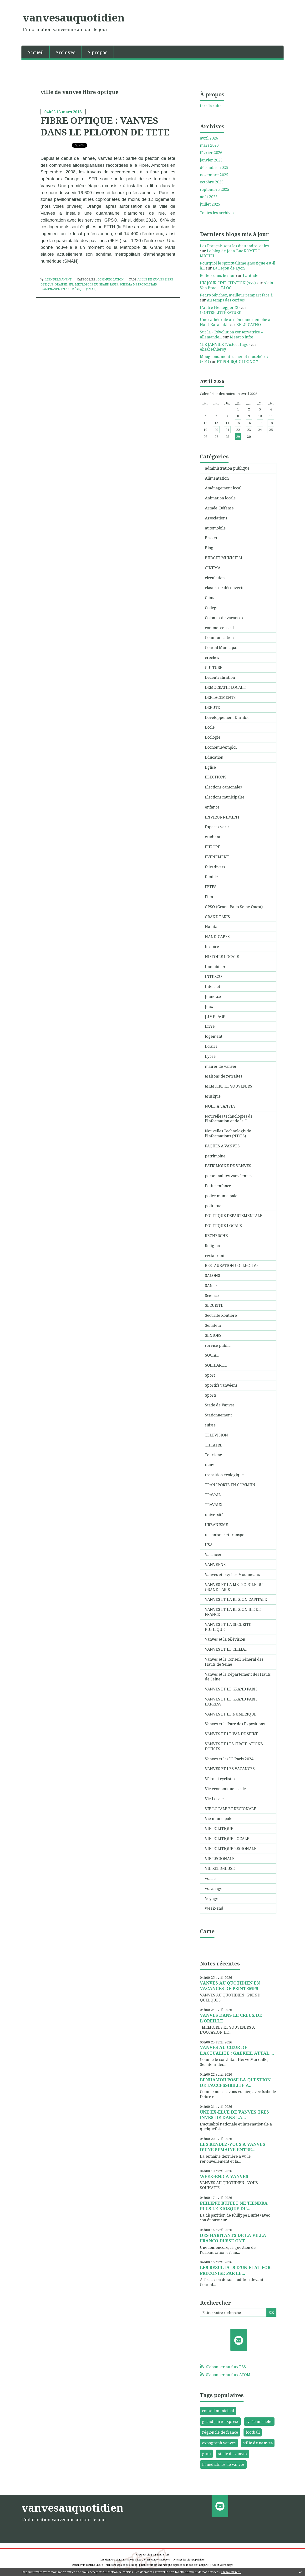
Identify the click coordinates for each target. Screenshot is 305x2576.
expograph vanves (219, 2443)
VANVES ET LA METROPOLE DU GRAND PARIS (234, 1587)
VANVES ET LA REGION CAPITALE (236, 1599)
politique (213, 1205)
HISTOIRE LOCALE (222, 956)
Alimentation (217, 478)
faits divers (215, 867)
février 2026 (211, 152)
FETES (210, 886)
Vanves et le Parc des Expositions (235, 1723)
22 (238, 429)
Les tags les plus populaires (188, 2559)
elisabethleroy (213, 349)
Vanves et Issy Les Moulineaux (232, 1574)
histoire (212, 946)
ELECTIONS (215, 777)
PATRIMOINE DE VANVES (228, 1165)
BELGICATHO (248, 324)
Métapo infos (242, 337)
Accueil (35, 52)
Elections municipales (224, 797)
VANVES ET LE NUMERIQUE (230, 1714)
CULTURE (213, 667)
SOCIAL (212, 1355)
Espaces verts (217, 826)
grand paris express (220, 2421)
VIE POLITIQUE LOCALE (227, 1838)
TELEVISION (216, 1435)
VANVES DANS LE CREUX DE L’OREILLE (231, 2017)
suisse (210, 1425)
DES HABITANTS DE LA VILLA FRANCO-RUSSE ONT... (233, 2238)
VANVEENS (215, 1564)
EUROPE (212, 847)
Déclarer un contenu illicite (87, 2564)
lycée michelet (259, 2421)
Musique (213, 1096)
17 (260, 422)
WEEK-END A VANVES (224, 2176)
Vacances (213, 1554)
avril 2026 (209, 138)
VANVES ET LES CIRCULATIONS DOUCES (234, 1746)
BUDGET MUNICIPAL (224, 557)
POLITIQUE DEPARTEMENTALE (233, 1215)
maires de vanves (221, 1066)
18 (271, 422)
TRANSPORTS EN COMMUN (230, 1485)
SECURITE (214, 1305)
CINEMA (212, 567)
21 (227, 429)
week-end (214, 1908)
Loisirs (211, 1046)
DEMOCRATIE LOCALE (225, 687)
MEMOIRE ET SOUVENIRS (228, 1086)
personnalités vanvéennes (228, 1175)
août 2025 (209, 196)
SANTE (211, 1285)
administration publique (227, 468)
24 (260, 429)
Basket (211, 537)
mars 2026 (209, 145)
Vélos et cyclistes (220, 1778)
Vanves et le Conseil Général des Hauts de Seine (234, 1662)
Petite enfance (218, 1185)
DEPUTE (212, 707)
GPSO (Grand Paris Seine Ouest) (234, 906)
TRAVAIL (213, 1495)
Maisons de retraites (223, 1076)
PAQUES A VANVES (222, 1146)
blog (229, 2564)
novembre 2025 (214, 174)
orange (61, 284)
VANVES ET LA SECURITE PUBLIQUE (228, 1627)
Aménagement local (223, 488)
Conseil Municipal (221, 647)
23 (249, 429)
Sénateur (213, 1325)
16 (249, 422)
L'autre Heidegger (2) (219, 307)
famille (211, 876)
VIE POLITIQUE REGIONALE (230, 1848)
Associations (216, 518)
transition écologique (224, 1474)
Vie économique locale (225, 1788)
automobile (215, 528)
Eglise (210, 767)
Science (212, 1295)
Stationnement (218, 1415)
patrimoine (215, 1156)
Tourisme (213, 1454)
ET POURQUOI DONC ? (237, 361)
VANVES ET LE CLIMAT (226, 1649)
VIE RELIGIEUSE (220, 1868)
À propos (97, 52)
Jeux (209, 1006)
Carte (207, 1931)
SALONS (212, 1275)
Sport (210, 1375)
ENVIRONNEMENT (222, 817)
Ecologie (212, 737)
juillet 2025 (210, 204)
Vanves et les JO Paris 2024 (229, 1759)
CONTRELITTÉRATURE (220, 312)
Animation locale (220, 498)
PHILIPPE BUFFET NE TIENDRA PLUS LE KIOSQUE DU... (234, 2205)
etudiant (212, 837)
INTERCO (213, 976)
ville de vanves (258, 2443)
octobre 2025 (212, 182)
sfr (71, 284)
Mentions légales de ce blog (121, 2564)
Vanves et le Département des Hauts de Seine (238, 1677)
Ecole (210, 727)
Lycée (210, 1056)
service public (217, 1345)
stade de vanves (232, 2453)
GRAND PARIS (217, 916)
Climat (211, 597)
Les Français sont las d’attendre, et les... (236, 246)
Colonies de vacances (224, 617)
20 (216, 429)
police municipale (221, 1195)
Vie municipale (218, 1818)
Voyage (211, 1898)
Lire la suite (211, 106)
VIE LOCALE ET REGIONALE (230, 1808)
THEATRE (213, 1445)
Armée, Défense (219, 508)
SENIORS (213, 1335)
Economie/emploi (221, 747)
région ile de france (220, 2432)
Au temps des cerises (226, 300)
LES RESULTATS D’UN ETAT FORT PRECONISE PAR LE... (237, 2270)
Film (209, 896)
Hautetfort (163, 2554)
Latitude (250, 275)
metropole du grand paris (96, 284)
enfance (212, 807)
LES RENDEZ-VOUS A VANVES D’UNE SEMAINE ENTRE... (232, 2146)
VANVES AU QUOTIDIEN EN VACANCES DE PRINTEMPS (230, 1985)
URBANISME (216, 1524)
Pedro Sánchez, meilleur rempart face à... (237, 295)
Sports (211, 1395)
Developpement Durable (227, 717)
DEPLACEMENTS (220, 697)
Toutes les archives (217, 212)
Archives (65, 52)
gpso (206, 2453)
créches (212, 657)
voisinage (213, 1888)
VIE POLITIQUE (219, 1828)
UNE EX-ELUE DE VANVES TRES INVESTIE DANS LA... (234, 2114)
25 (271, 429)
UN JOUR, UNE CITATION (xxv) (228, 282)
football (253, 2432)
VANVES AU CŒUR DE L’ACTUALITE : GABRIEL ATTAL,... (237, 2050)
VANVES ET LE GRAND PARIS (231, 1689)
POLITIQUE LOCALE (223, 1225)
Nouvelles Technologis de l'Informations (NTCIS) (228, 1133)
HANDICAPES (217, 936)
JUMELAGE (215, 1016)
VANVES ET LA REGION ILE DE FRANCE (233, 1612)
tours (209, 1464)
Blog (209, 547)
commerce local (219, 627)
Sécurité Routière (221, 1315)
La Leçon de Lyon (229, 268)
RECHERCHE (216, 1235)
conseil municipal (218, 2410)
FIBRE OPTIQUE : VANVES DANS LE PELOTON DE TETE (105, 126)
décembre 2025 (214, 167)
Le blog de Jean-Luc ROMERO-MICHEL (231, 253)
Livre (210, 1026)
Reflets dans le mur (217, 275)
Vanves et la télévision (225, 1639)
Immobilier (215, 966)
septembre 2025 (214, 189)
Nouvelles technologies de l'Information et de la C (229, 1119)
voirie (210, 1878)
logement (213, 1036)
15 (238, 422)
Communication (110, 279)
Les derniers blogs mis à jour (117, 2559)
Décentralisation (220, 677)
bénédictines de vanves (223, 2464)
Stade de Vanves (219, 1405)
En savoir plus (231, 2572)
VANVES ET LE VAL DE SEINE (231, 1733)
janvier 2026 (211, 160)
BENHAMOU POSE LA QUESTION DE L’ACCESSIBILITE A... (235, 2082)
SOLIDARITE (216, 1365)
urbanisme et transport (226, 1534)
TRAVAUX (214, 1504)
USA (209, 1544)
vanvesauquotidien (74, 17)
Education (214, 757)
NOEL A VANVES (220, 1106)
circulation (215, 578)
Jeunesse (213, 996)
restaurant (214, 1255)
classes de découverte (224, 587)
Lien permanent (56, 279)
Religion (212, 1245)
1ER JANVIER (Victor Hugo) (224, 344)
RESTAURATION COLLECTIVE (232, 1265)
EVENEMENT (217, 857)
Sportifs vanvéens (221, 1385)
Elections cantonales (223, 787)
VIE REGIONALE (219, 1858)
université (214, 1514)
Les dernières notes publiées (153, 2559)
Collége (212, 607)
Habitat (212, 926)
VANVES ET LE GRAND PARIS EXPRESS (231, 1701)
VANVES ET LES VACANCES (230, 1768)
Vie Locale (214, 1798)
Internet (212, 986)
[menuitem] (35, 52)
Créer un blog (144, 2554)
